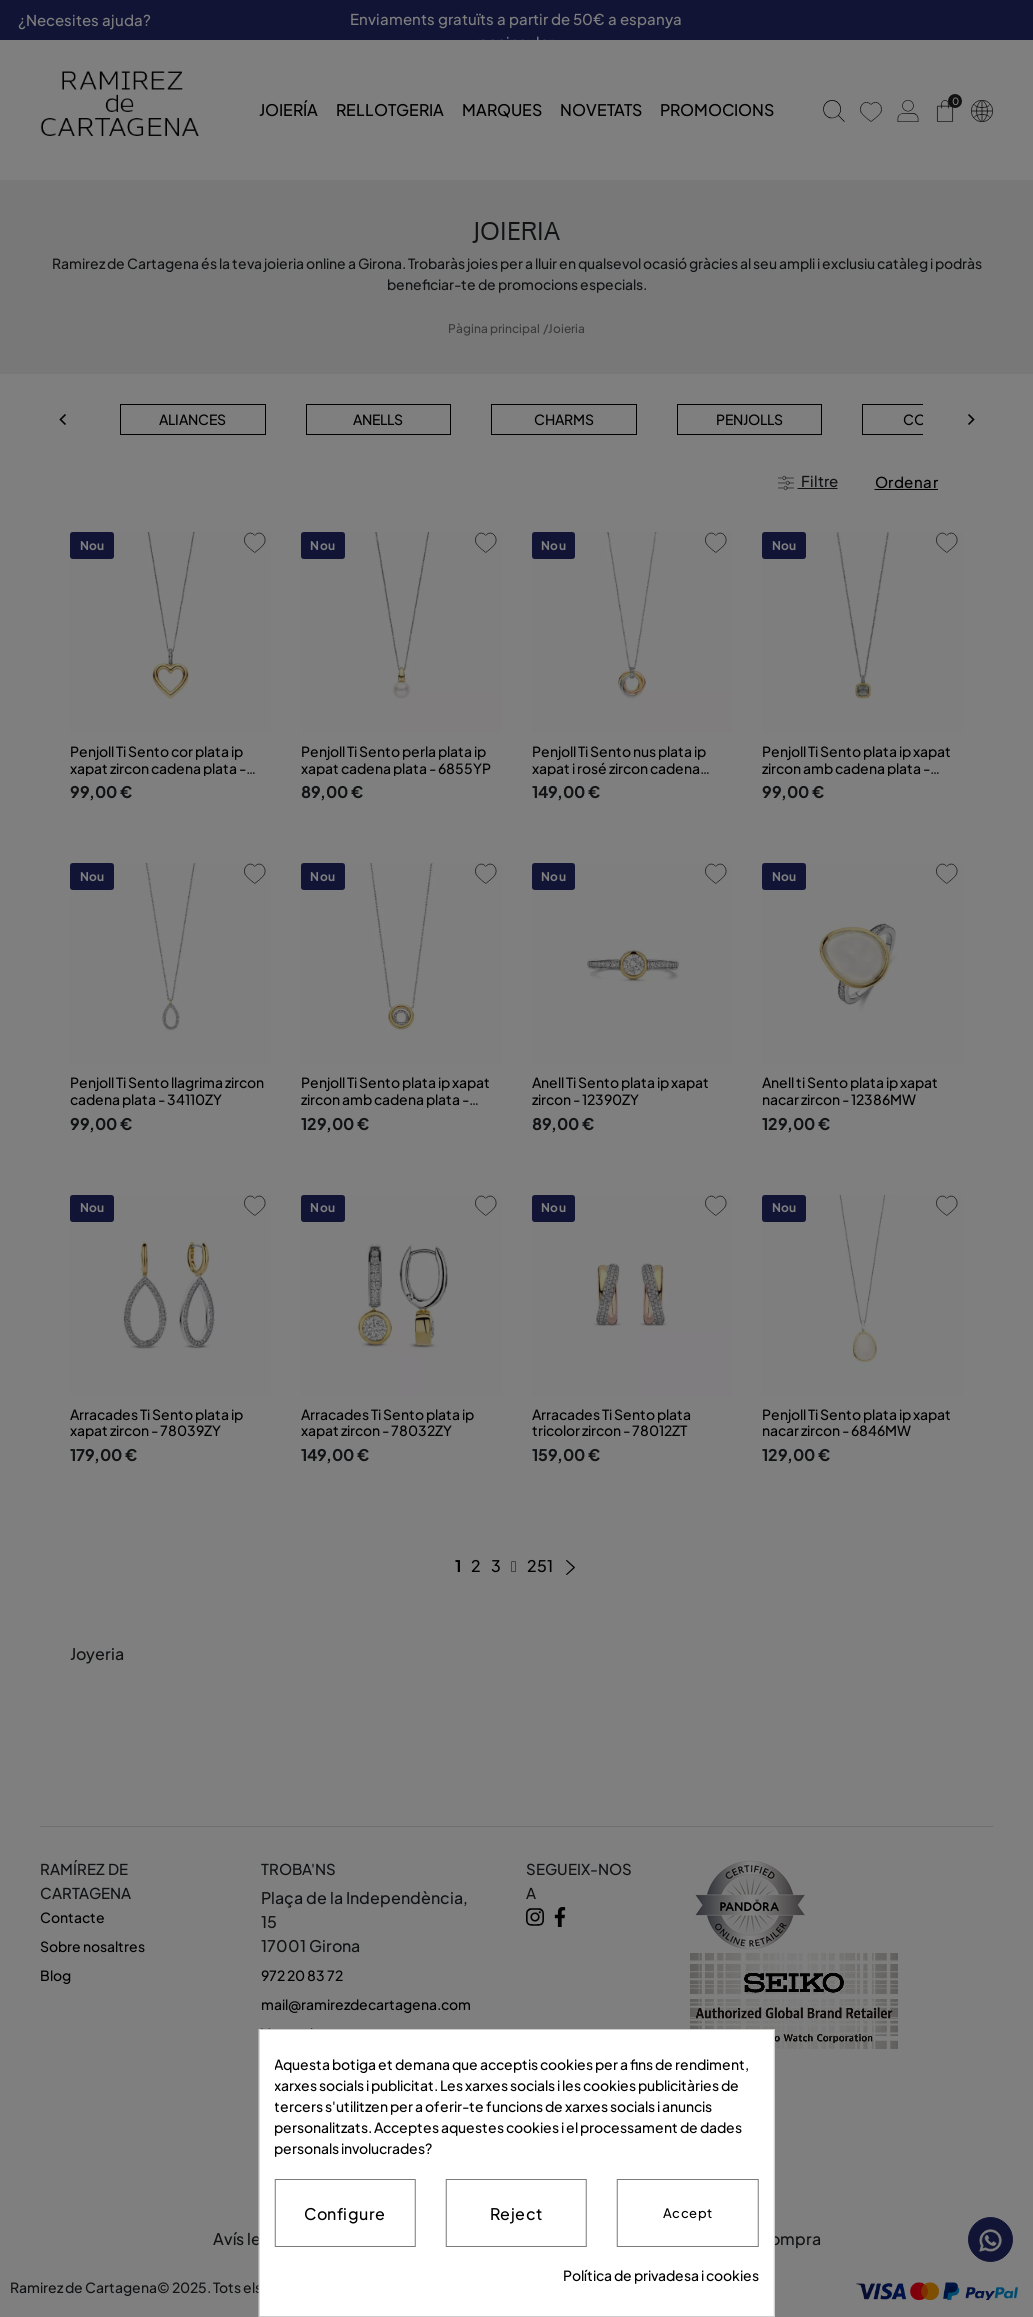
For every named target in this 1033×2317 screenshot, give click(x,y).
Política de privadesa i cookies (661, 2275)
